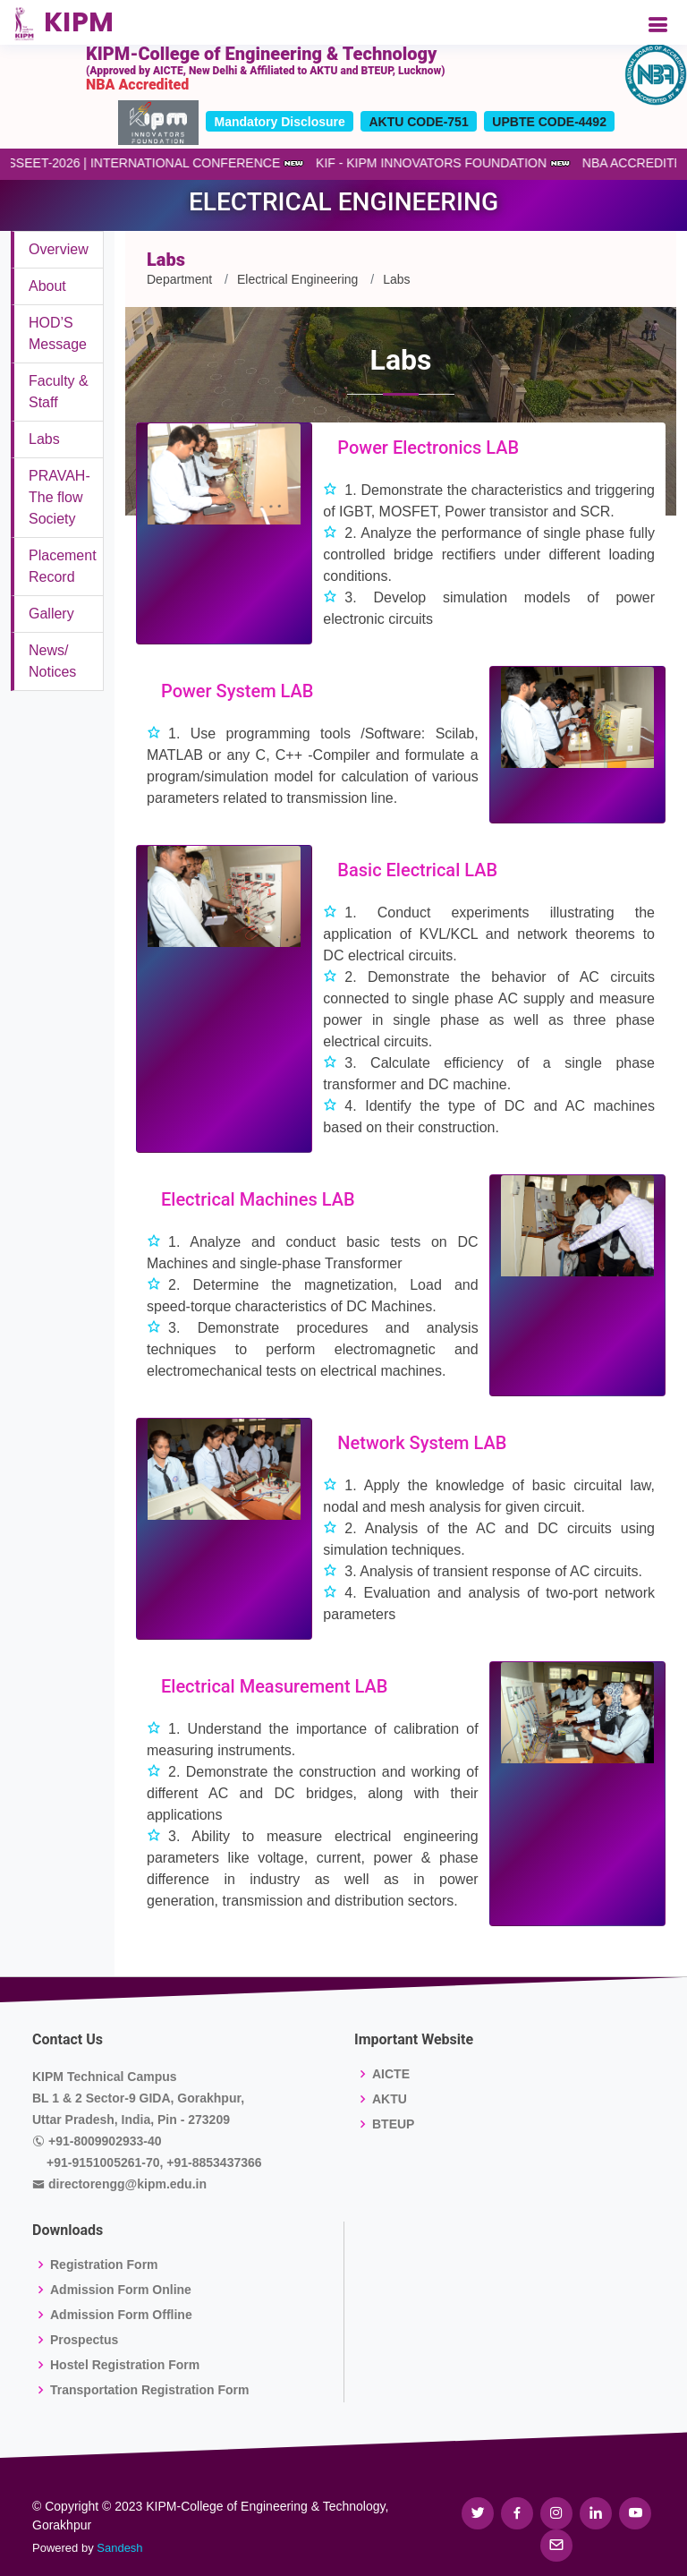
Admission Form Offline (121, 2314)
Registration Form (104, 2264)
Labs (44, 439)
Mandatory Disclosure (280, 122)
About (47, 286)
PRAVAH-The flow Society (59, 497)
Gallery (51, 613)
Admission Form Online (120, 2289)
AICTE (391, 2074)
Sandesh (119, 2548)
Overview (59, 249)
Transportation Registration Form (149, 2390)
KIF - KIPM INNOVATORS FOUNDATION (425, 163)
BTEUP (393, 2124)
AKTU (389, 2099)
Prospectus (84, 2339)
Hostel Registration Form (124, 2364)
